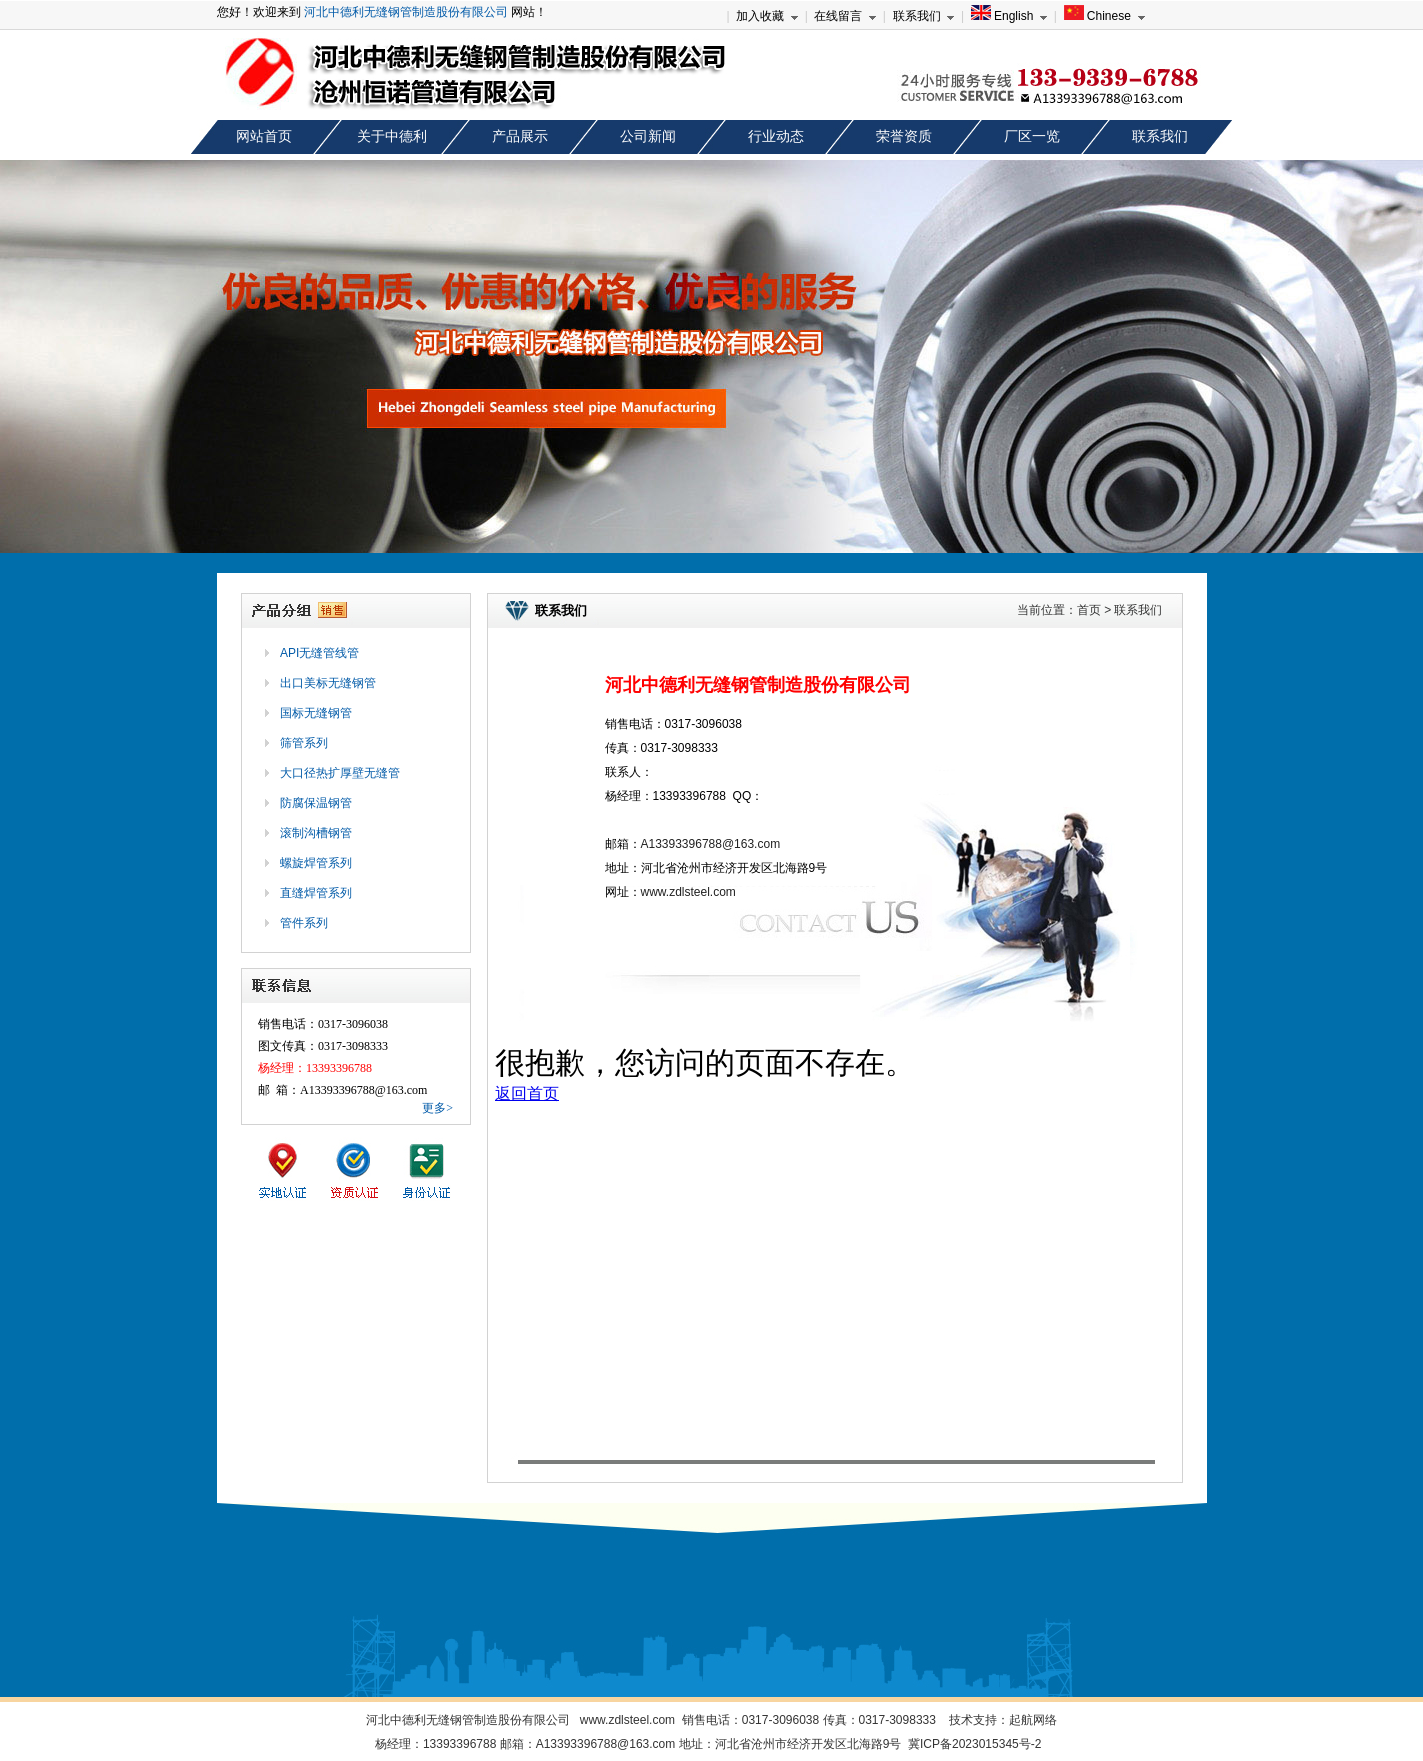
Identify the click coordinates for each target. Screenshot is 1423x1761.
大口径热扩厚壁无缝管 (340, 773)
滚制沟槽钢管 (316, 833)
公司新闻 (648, 136)
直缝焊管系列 (316, 893)
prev (33, 363)
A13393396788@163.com (711, 844)
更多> (437, 1108)
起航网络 (1033, 1720)
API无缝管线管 (319, 653)
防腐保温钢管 (316, 803)
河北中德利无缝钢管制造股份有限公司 (406, 12)
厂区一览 (1032, 136)
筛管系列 (304, 743)
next (1389, 363)
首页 (1089, 610)
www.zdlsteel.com (688, 892)
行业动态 (776, 136)
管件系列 (304, 923)
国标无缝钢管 (316, 713)
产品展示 (520, 136)
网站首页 (264, 136)
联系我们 (917, 16)
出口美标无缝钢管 (328, 683)
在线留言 (838, 16)
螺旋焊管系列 (316, 863)
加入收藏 (760, 16)
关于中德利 (392, 136)
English (1002, 16)
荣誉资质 (904, 136)
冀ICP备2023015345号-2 (974, 1744)
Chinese (1097, 16)
